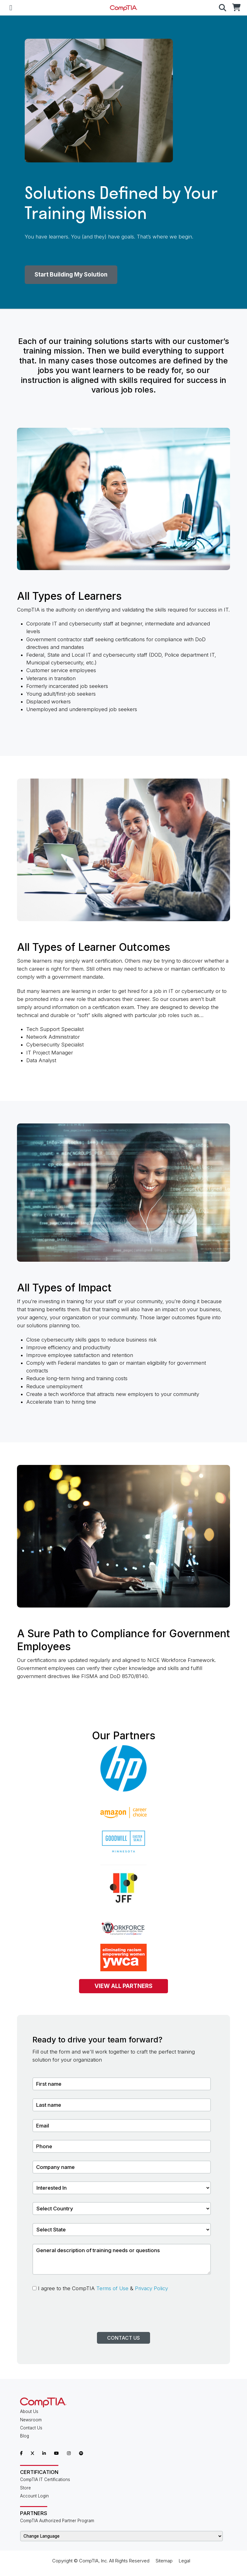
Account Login (34, 2495)
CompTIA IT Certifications (45, 2479)
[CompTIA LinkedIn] (44, 2453)
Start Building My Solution (71, 274)
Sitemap (164, 2561)
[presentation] (79, 2320)
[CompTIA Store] (236, 7)
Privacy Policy (151, 2288)
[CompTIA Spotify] (81, 2453)
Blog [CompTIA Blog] (24, 2435)
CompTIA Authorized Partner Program (57, 2520)
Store (25, 2487)
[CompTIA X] (32, 2453)
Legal (184, 2561)
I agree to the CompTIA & (100, 2288)
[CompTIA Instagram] (69, 2453)
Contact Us (123, 2338)
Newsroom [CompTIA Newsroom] (31, 2419)
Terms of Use (112, 2288)
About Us (29, 2411)
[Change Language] (121, 2536)
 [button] (222, 7)
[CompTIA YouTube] (56, 2453)
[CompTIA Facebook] (21, 2453)
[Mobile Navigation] (11, 7)
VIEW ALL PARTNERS (123, 1986)
